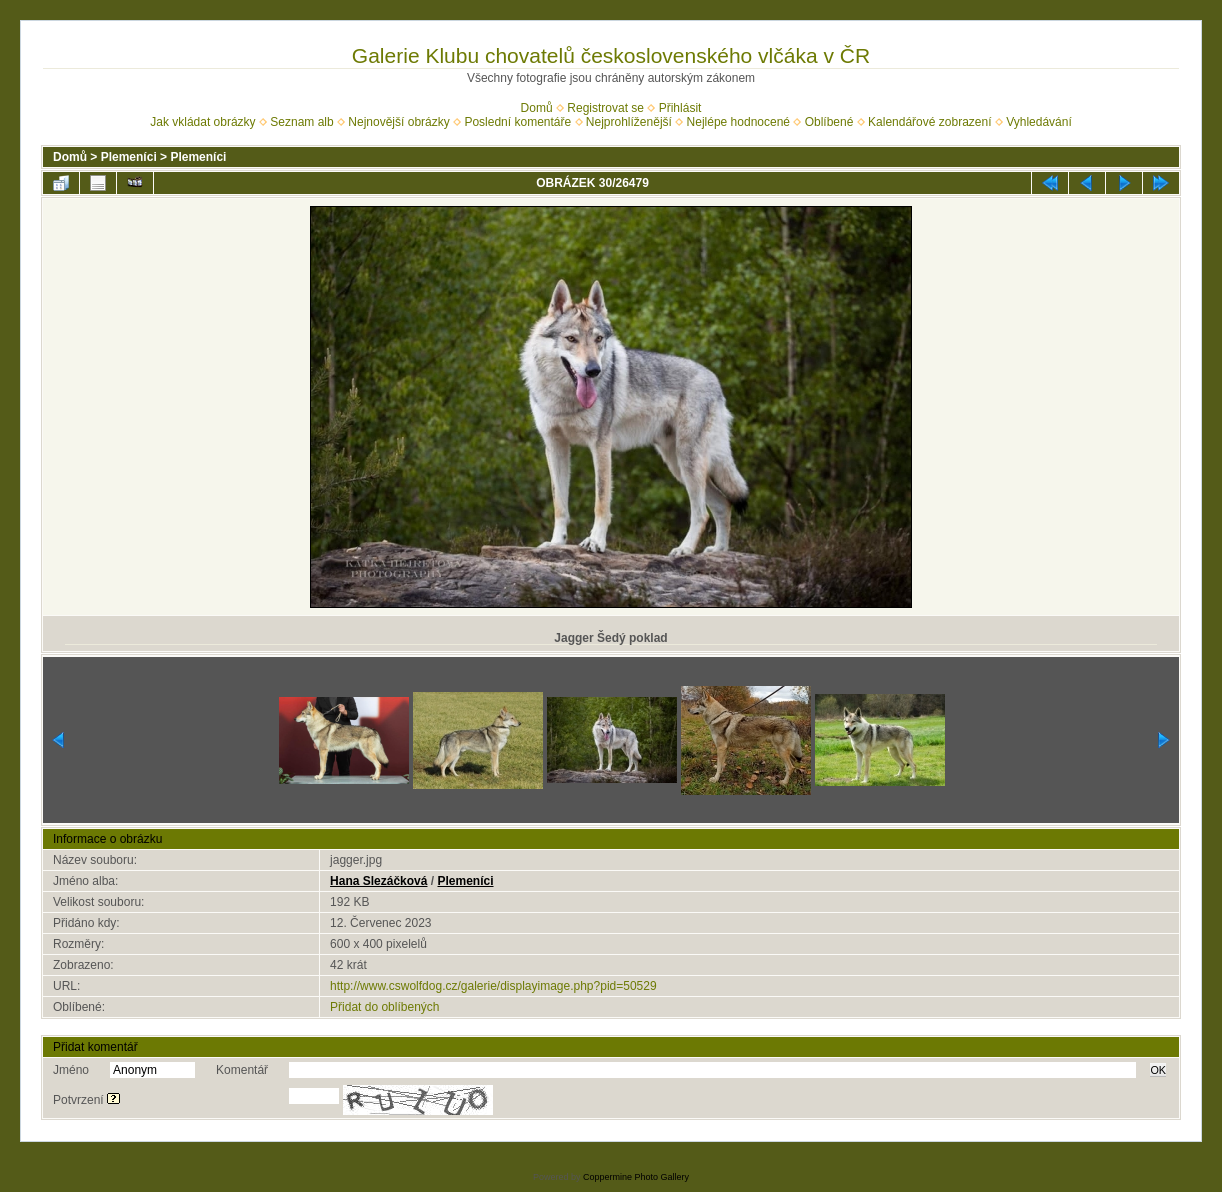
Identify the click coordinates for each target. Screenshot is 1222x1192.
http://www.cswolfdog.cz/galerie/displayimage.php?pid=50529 (493, 986)
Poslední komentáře (517, 122)
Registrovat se (605, 108)
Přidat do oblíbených (384, 1007)
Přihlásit (680, 108)
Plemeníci (129, 157)
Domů (537, 108)
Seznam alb (301, 122)
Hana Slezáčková (378, 881)
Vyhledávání (1039, 122)
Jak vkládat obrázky (202, 122)
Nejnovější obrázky (398, 122)
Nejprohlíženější (629, 122)
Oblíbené (829, 122)
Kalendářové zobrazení (929, 122)
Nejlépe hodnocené (738, 122)
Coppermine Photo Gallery (636, 1177)
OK (1158, 1070)
